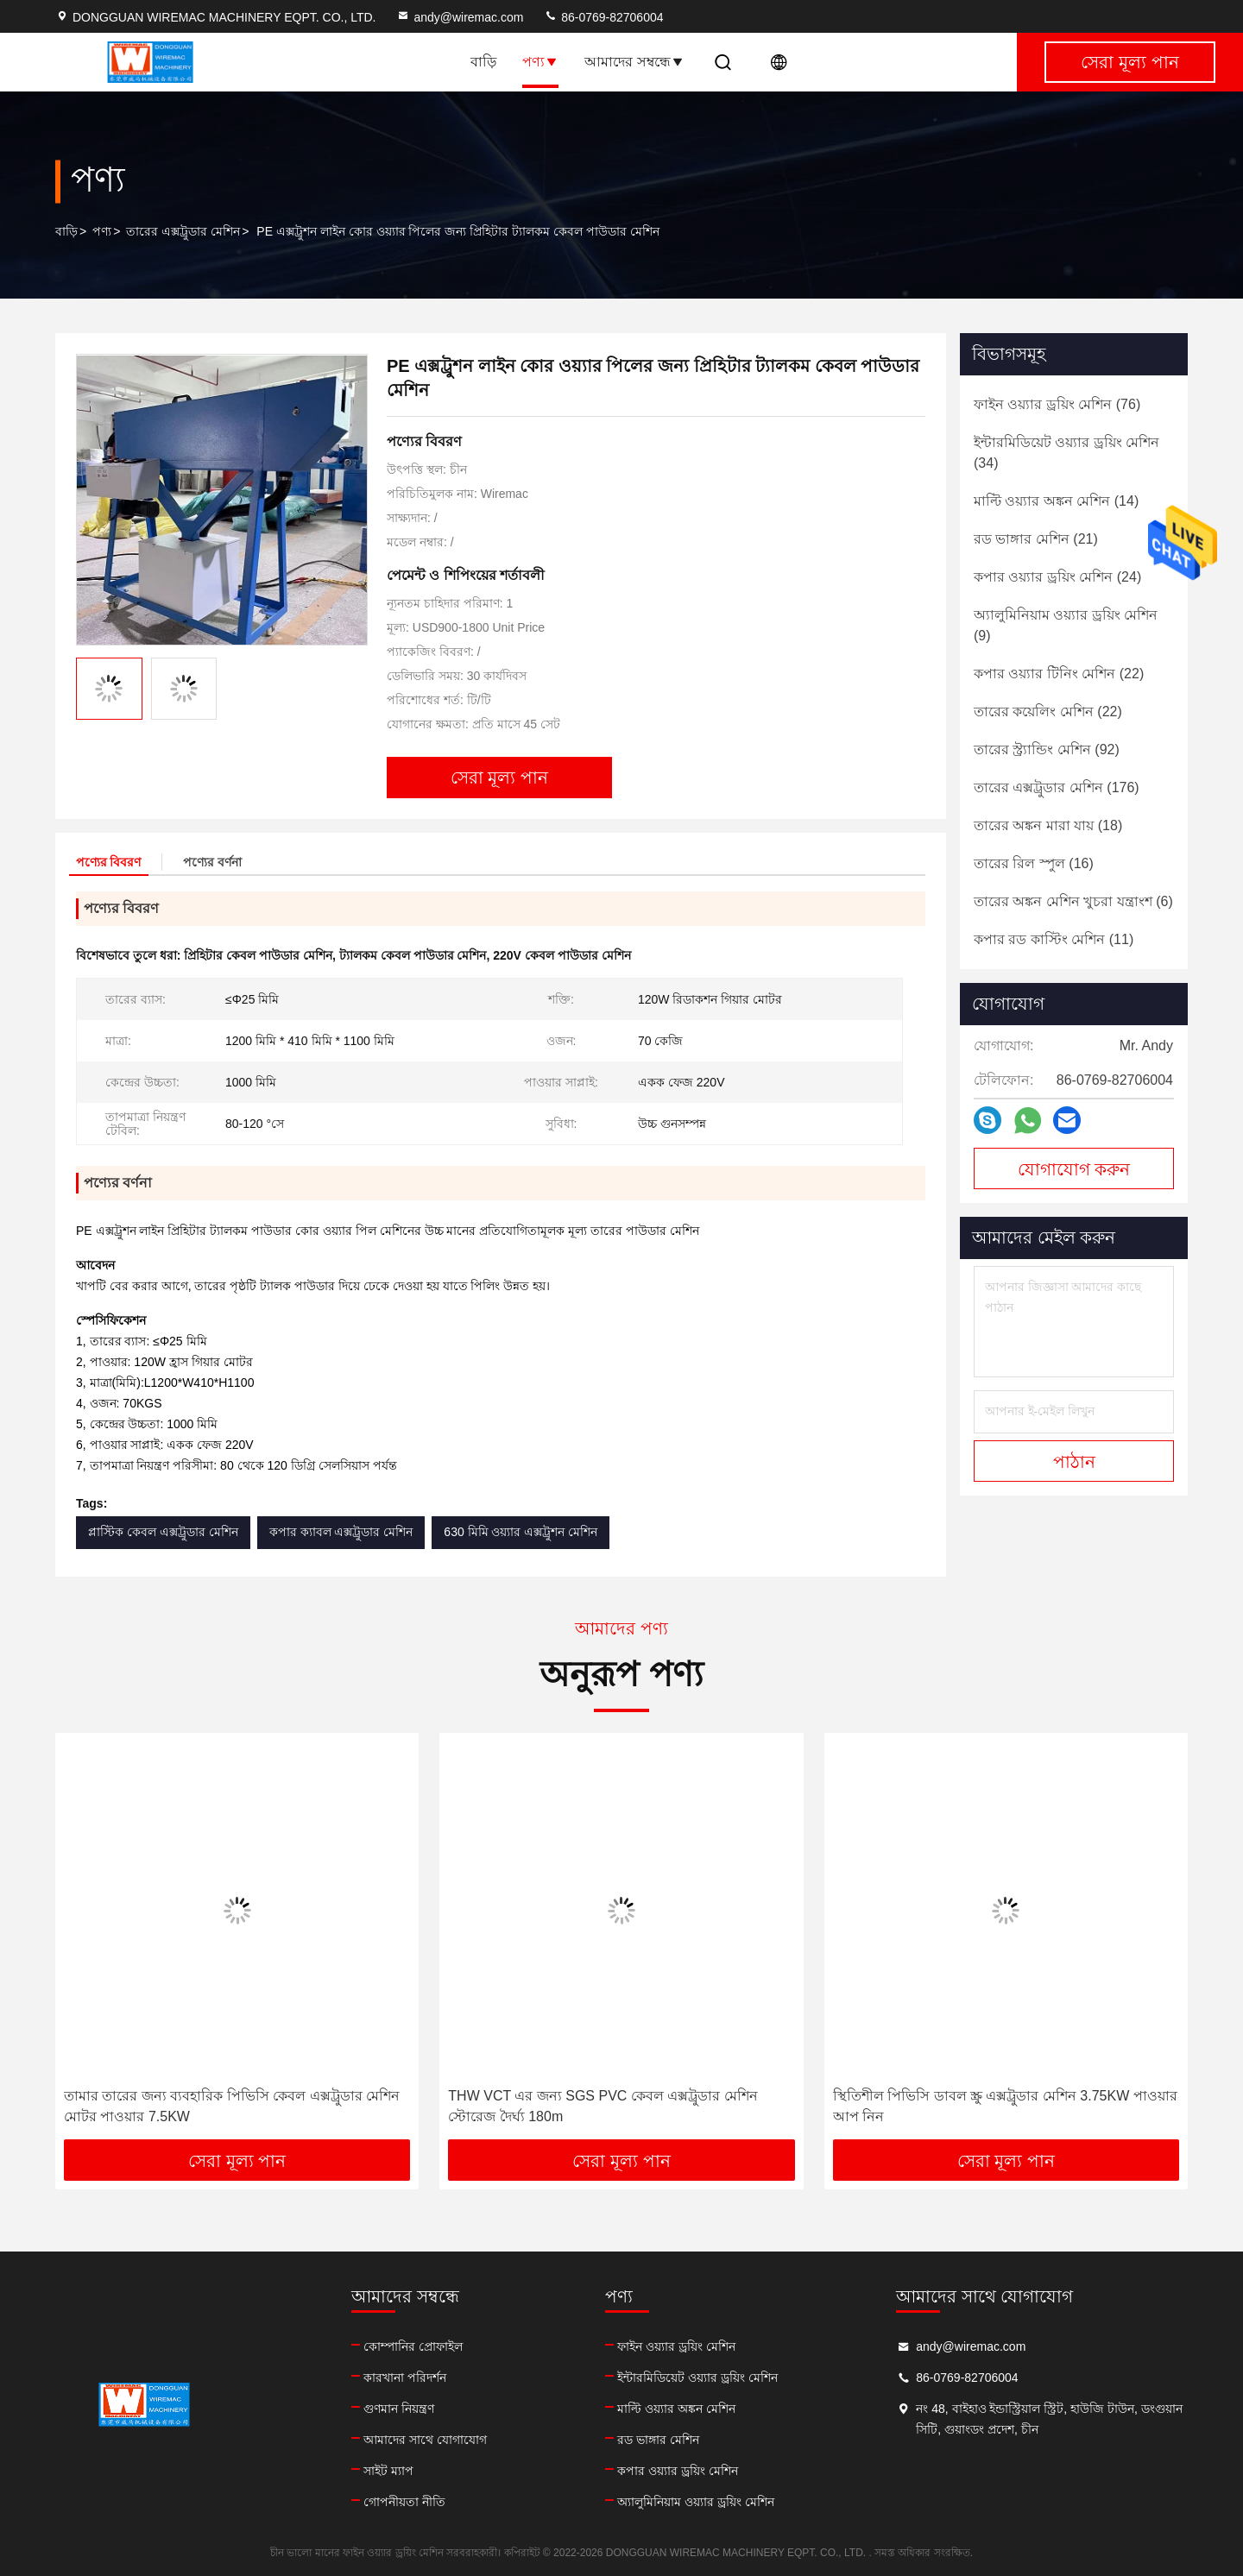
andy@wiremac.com (459, 17)
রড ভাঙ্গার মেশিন (658, 2440)
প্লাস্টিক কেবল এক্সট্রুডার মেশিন (163, 1532)
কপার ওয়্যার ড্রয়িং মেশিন (677, 2471)
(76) (1057, 404)
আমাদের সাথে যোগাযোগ (425, 2440)
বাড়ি (483, 61)
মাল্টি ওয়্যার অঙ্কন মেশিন (676, 2408)
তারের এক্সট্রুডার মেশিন (183, 231)
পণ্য (540, 61)
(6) (1073, 901)
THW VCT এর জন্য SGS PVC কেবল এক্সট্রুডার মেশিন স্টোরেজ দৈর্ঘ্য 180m (602, 2106)
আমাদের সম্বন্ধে (634, 61)
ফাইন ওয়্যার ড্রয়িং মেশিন (676, 2346)
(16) (1034, 863)
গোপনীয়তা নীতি (404, 2502)
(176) (1056, 787)
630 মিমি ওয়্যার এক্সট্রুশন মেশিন (520, 1532)
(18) (1048, 825)
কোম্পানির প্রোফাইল (413, 2346)
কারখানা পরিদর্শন (404, 2377)
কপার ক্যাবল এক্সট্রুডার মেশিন (341, 1532)
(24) (1057, 577)
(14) (1056, 501)
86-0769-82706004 (603, 17)
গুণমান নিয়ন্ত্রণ (398, 2408)
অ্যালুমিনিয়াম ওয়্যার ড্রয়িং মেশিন (695, 2502)
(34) (1066, 452)
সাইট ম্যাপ (388, 2471)
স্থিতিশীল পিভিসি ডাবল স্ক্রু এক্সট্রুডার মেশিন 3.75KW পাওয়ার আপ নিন (1005, 2106)
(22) (1059, 673)
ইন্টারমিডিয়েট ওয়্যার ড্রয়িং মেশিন (697, 2377)
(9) (1066, 625)
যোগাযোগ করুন (1074, 1169)
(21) (1036, 539)
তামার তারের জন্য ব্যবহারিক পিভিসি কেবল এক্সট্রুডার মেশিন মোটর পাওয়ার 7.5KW (232, 2106)
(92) (1047, 749)
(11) (1053, 939)
